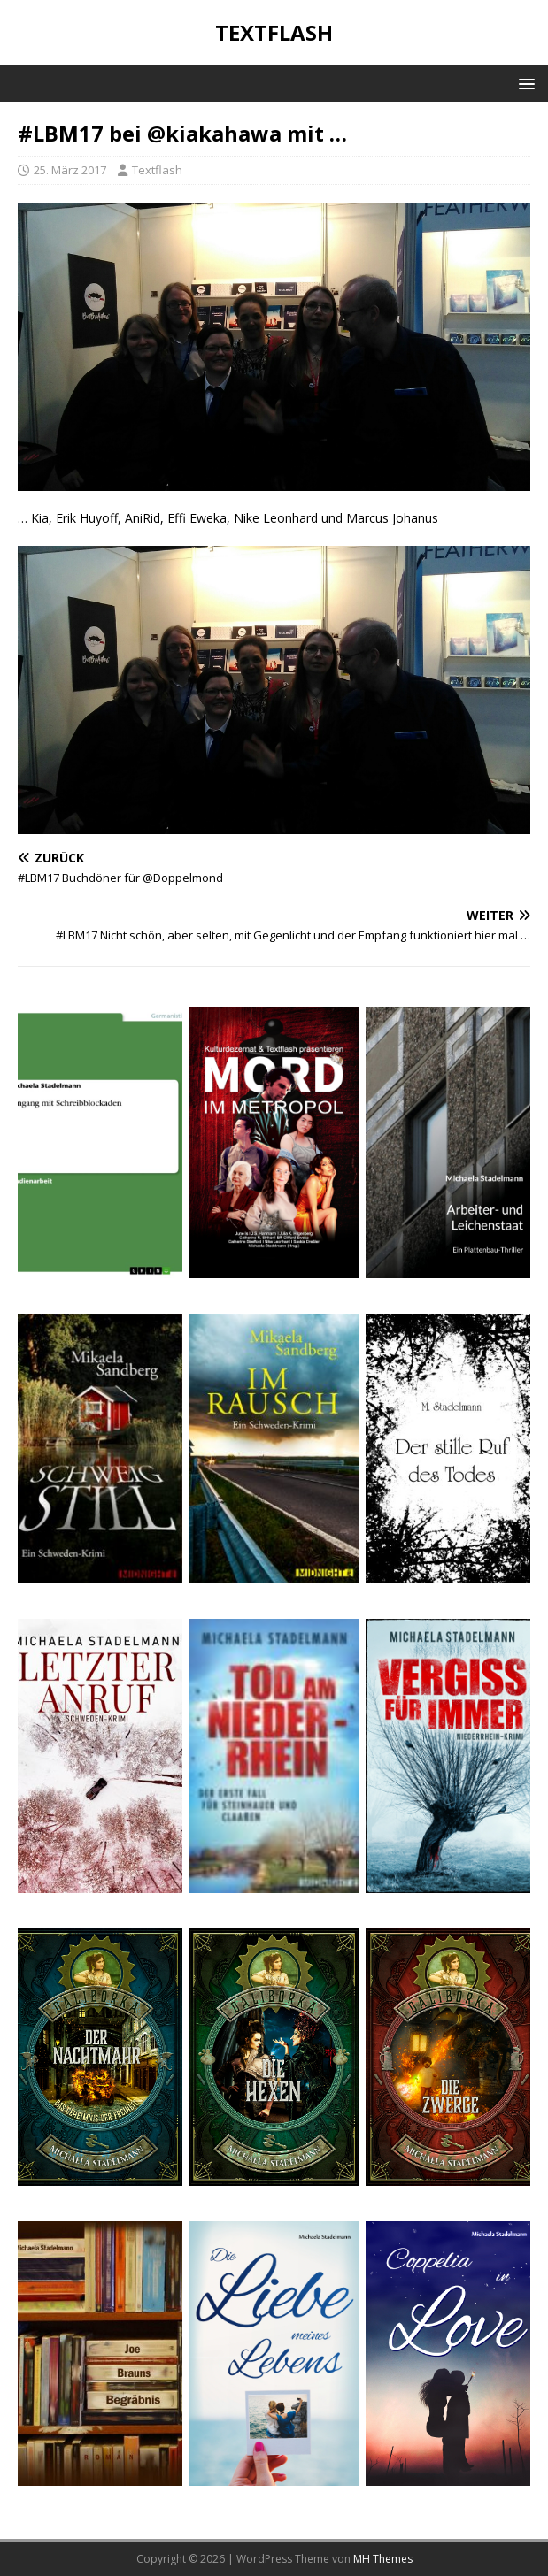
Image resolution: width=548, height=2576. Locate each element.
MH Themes (383, 2558)
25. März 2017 (70, 170)
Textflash (157, 170)
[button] (524, 83)
